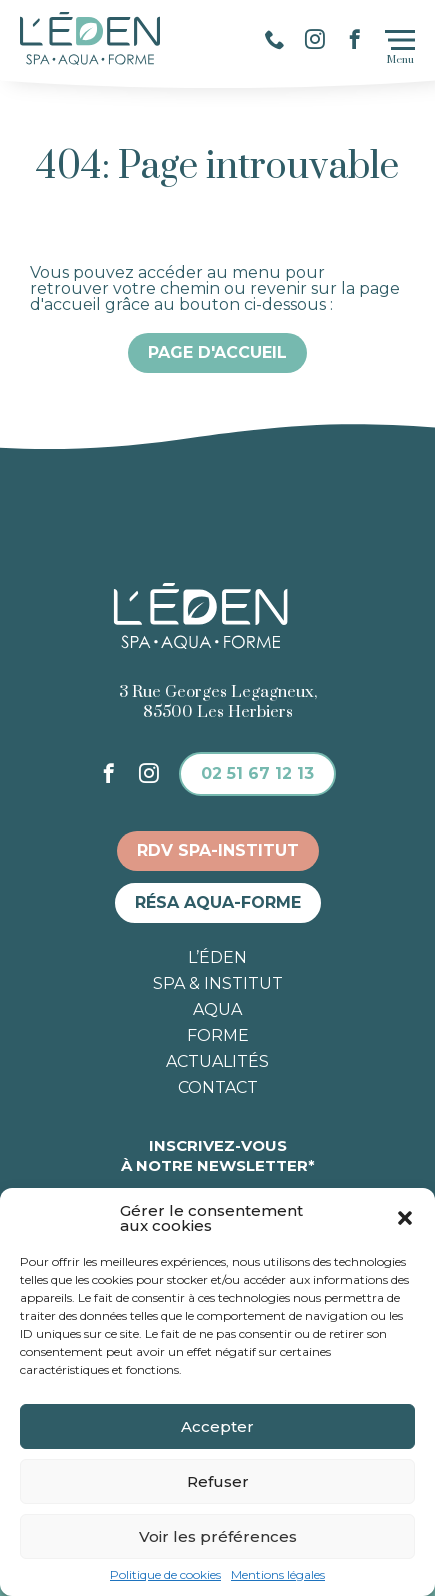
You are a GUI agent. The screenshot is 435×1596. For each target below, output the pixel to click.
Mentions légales (278, 1575)
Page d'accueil (217, 352)
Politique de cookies (165, 1575)
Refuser (218, 1481)
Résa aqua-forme (218, 902)
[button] (405, 1218)
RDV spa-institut (218, 850)
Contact (218, 1088)
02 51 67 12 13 (257, 773)
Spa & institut (218, 984)
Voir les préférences (218, 1536)
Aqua (217, 1010)
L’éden (217, 958)
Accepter (217, 1426)
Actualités (217, 1062)
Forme (218, 1036)
